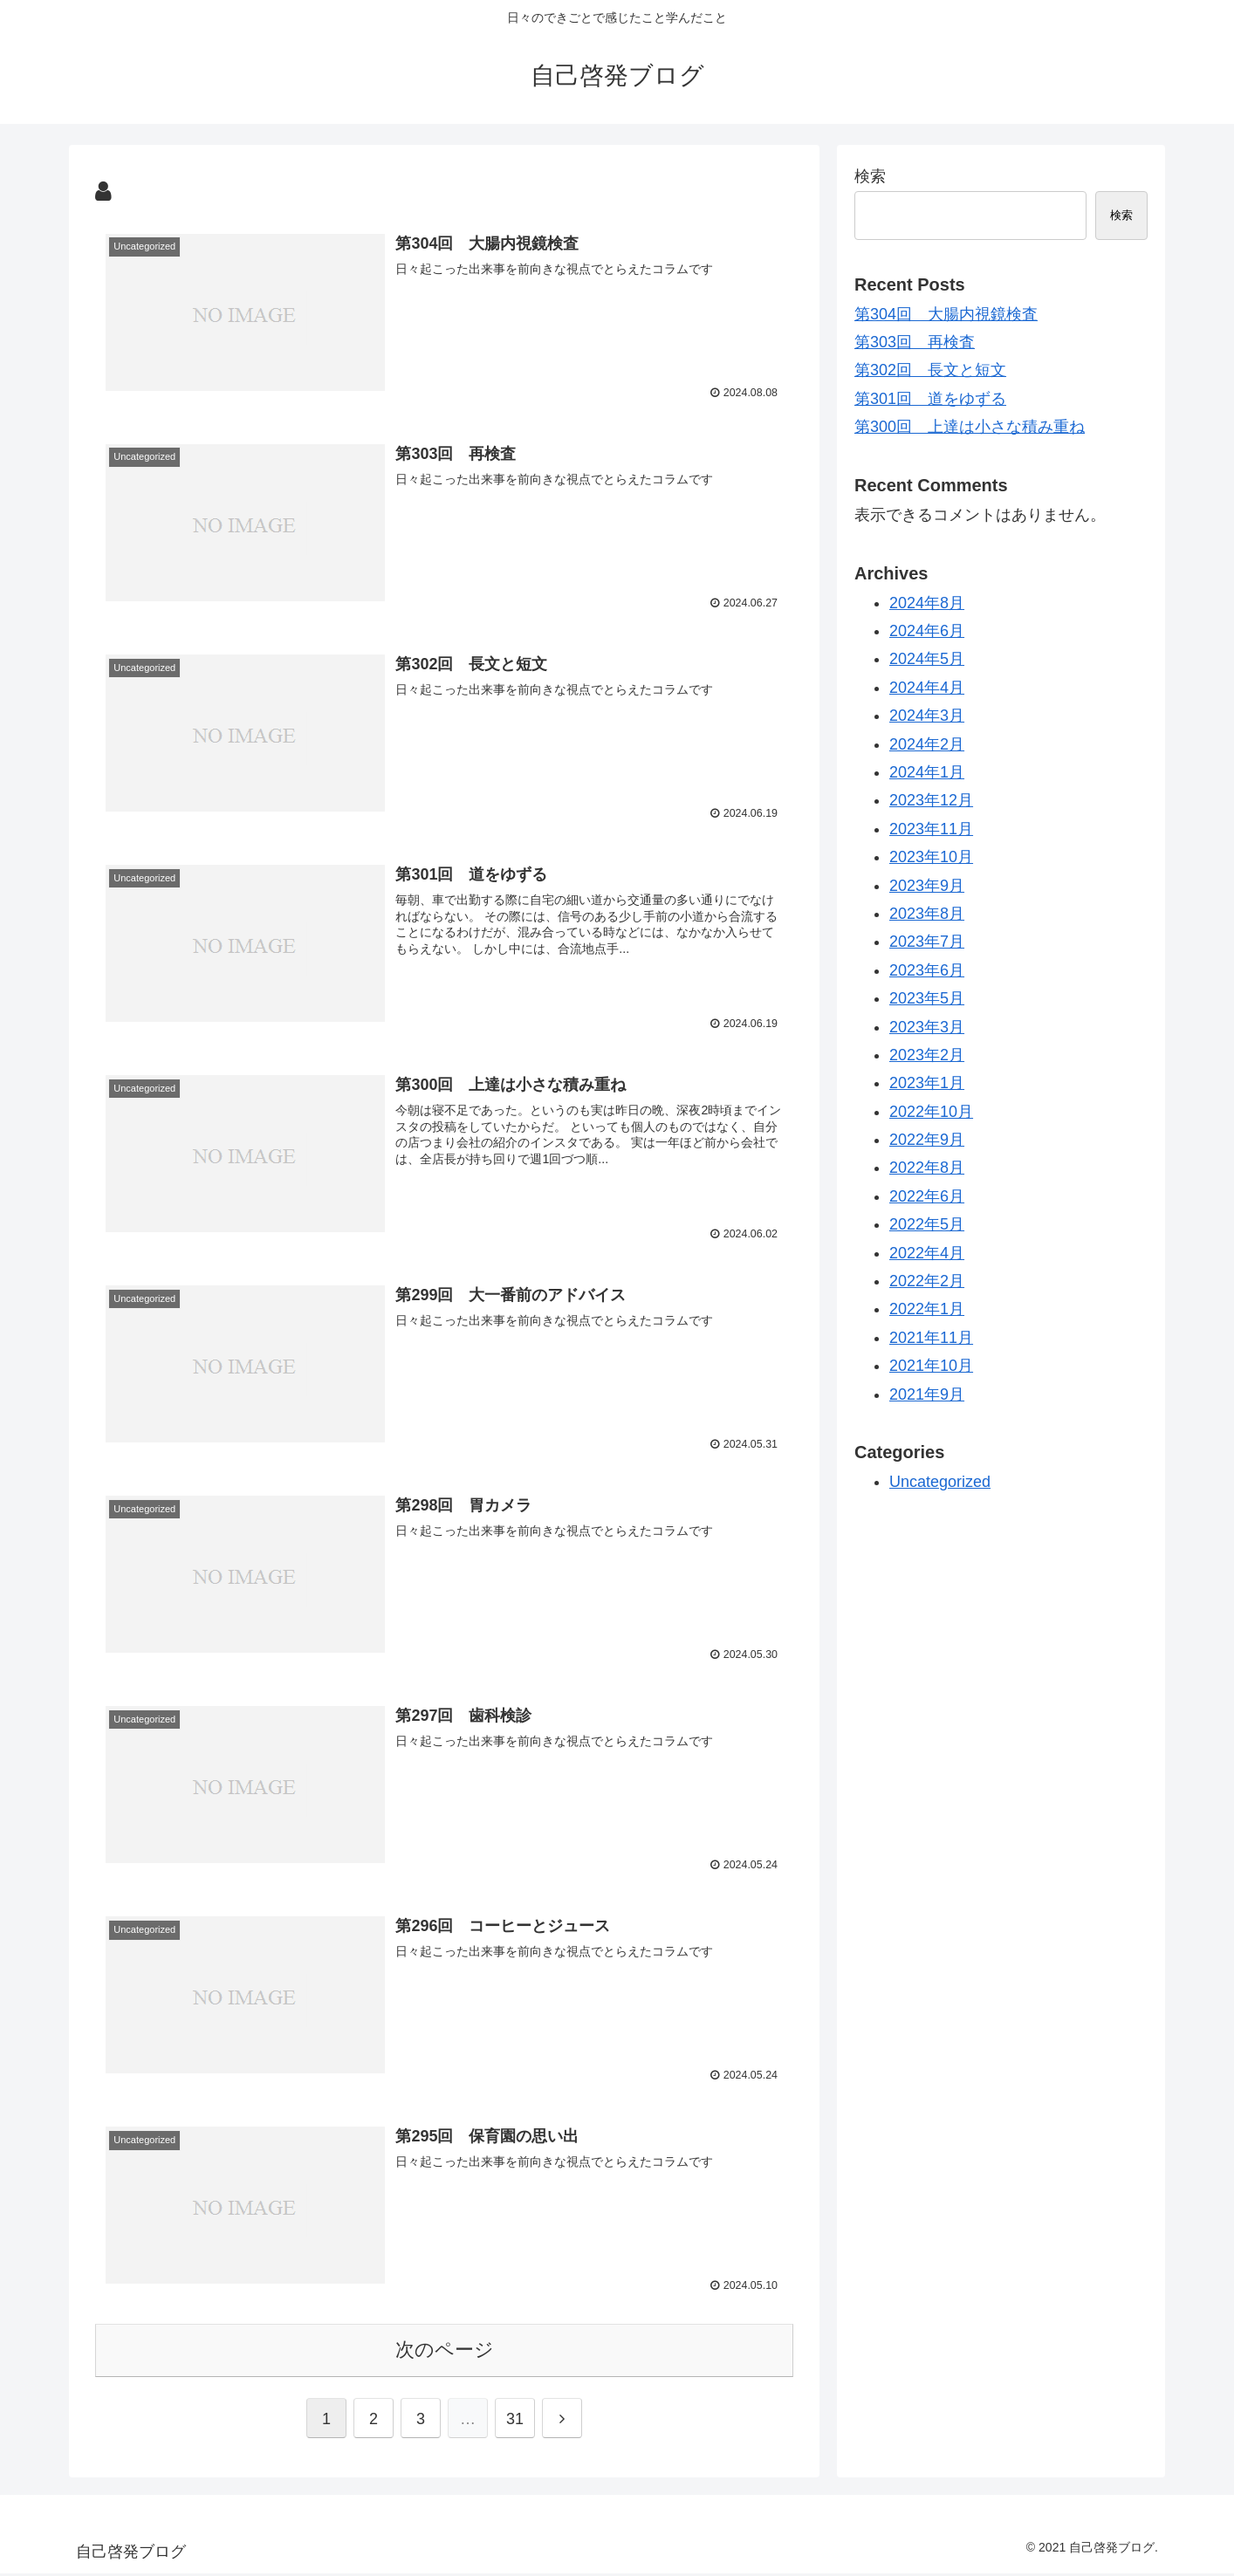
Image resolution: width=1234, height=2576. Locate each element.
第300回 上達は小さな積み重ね (969, 426)
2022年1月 (926, 1309)
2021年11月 (931, 1337)
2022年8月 (926, 1167)
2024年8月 (926, 603)
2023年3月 (926, 1027)
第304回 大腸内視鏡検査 (946, 314)
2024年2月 (926, 744)
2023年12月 (931, 800)
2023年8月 (926, 913)
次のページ (444, 2353)
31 (515, 2422)
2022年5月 (926, 1224)
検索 (870, 176)
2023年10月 (931, 857)
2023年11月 (931, 829)
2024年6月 (926, 631)
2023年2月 (926, 1055)
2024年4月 (926, 687)
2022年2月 (926, 1281)
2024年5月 (926, 659)
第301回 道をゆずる (930, 399)
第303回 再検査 (914, 342)
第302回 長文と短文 (930, 370)
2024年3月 (926, 715)
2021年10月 (931, 1365)
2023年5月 (926, 998)
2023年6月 (926, 970)
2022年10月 (931, 1111)
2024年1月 (926, 772)
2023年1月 (926, 1083)
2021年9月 (926, 1394)
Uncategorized (940, 1481)
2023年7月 (926, 941)
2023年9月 (926, 885)
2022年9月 (926, 1139)
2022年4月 (926, 1253)
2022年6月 (926, 1196)
